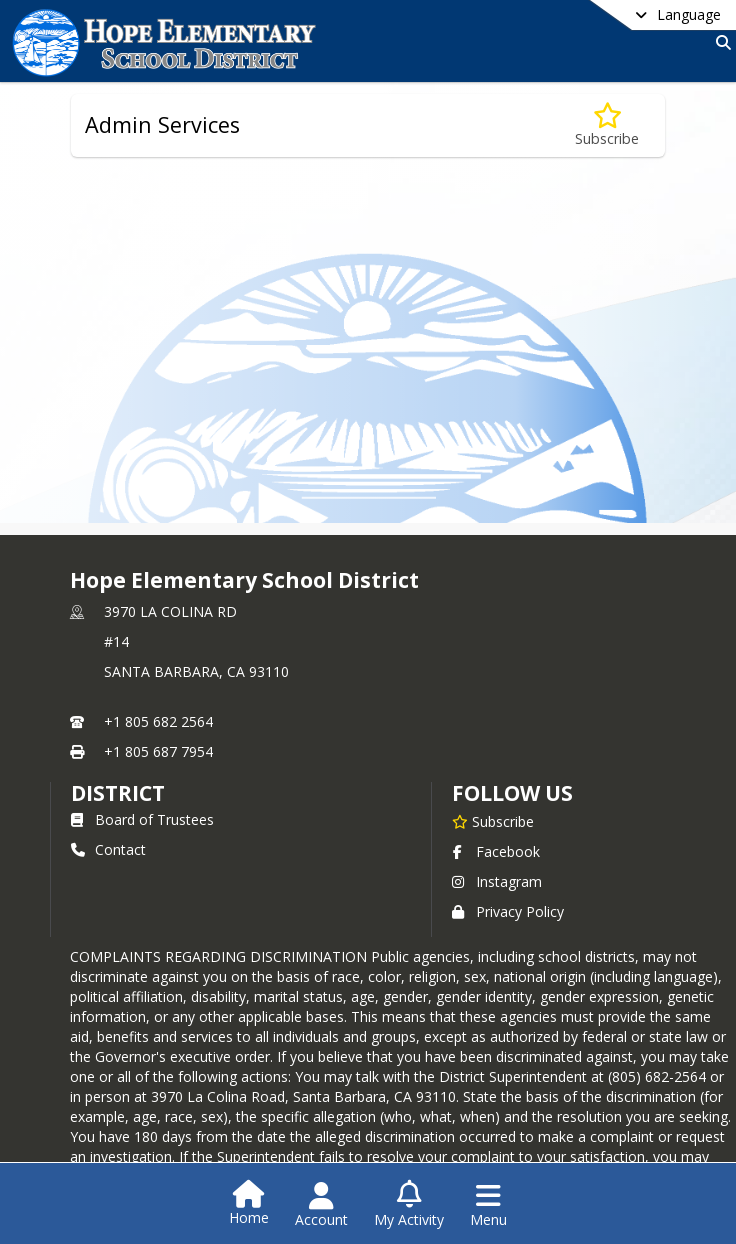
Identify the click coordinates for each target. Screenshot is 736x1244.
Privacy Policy (508, 911)
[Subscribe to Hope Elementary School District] (493, 821)
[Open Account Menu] (321, 1205)
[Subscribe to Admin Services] (607, 125)
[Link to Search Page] (719, 42)
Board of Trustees (142, 819)
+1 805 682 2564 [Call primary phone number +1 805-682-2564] (158, 721)
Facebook (496, 851)
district (118, 793)
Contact (108, 849)
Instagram (497, 881)
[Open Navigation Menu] (488, 1205)
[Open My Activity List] (409, 1205)
